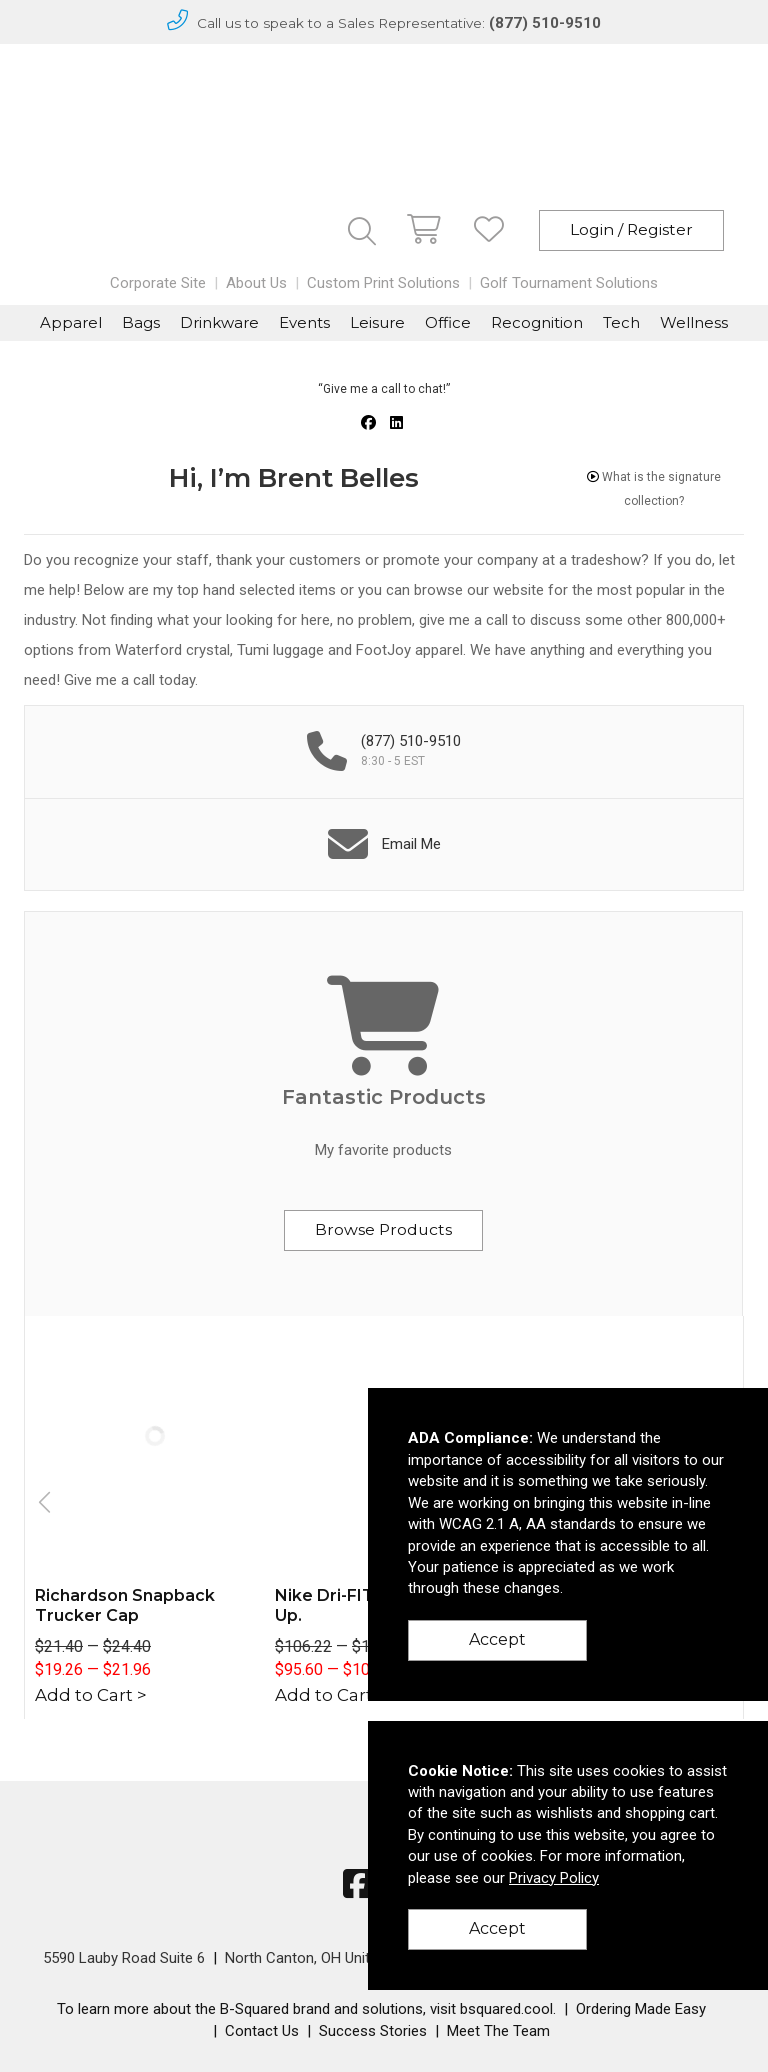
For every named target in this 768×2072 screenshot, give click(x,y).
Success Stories (373, 2031)
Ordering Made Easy (641, 2009)
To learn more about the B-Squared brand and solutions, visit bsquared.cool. (306, 2009)
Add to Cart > (91, 1695)
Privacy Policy (554, 1878)
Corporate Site (158, 283)
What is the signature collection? (654, 489)
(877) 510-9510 (545, 23)
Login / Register (631, 229)
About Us (256, 283)
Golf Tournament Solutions (569, 283)
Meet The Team (498, 2031)
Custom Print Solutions (383, 283)
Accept (497, 1639)
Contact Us (262, 2031)
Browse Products (383, 1229)
